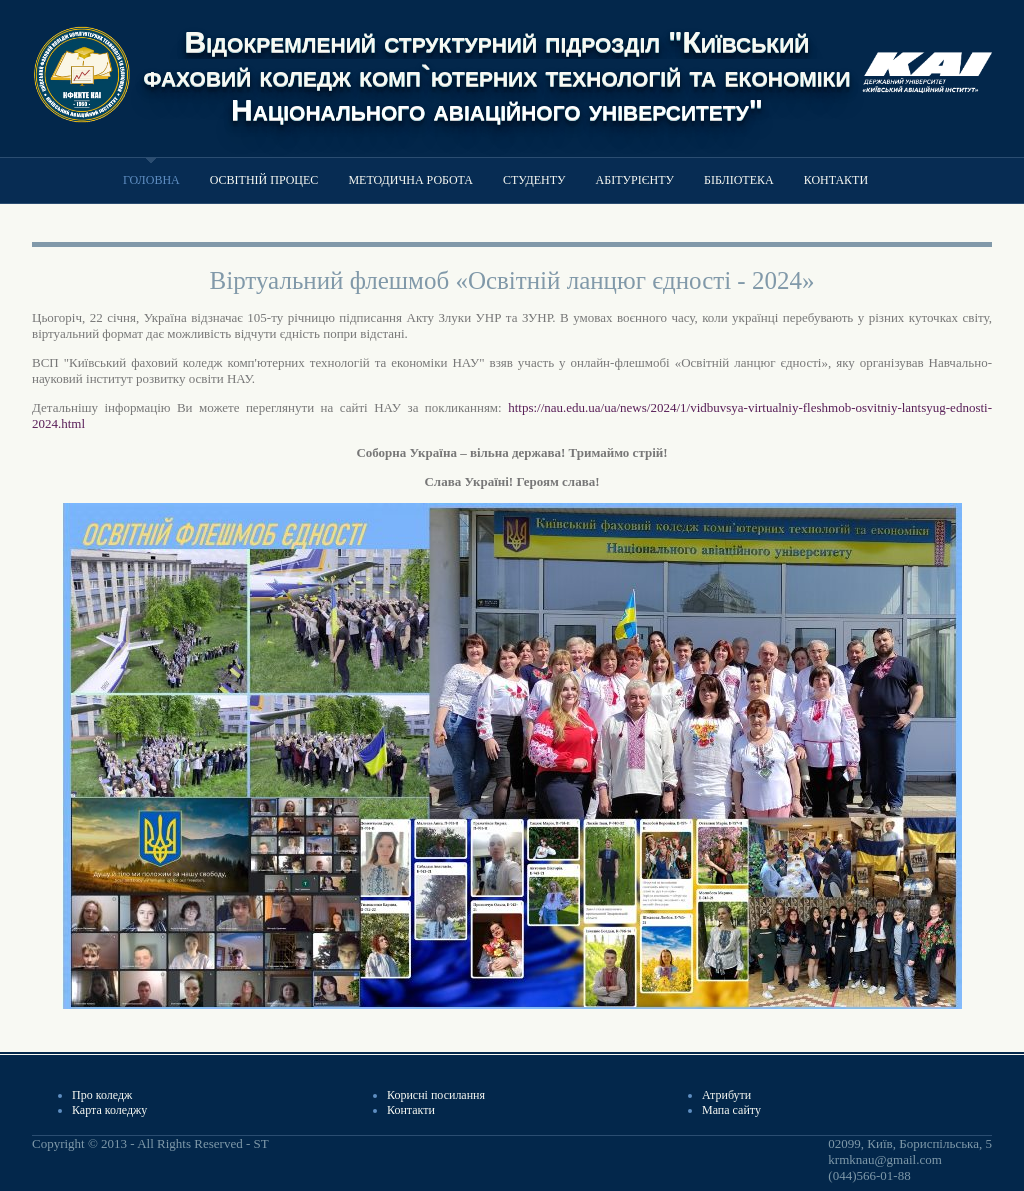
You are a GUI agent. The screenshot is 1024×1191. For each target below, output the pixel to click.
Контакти (836, 180)
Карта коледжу (109, 1110)
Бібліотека (739, 180)
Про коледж (102, 1095)
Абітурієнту (635, 180)
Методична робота (410, 180)
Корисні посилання (436, 1095)
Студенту (534, 180)
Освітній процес (264, 180)
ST (260, 1143)
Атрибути (726, 1095)
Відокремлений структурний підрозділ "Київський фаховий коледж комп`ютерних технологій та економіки (497, 58)
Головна (151, 180)
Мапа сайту (731, 1110)
